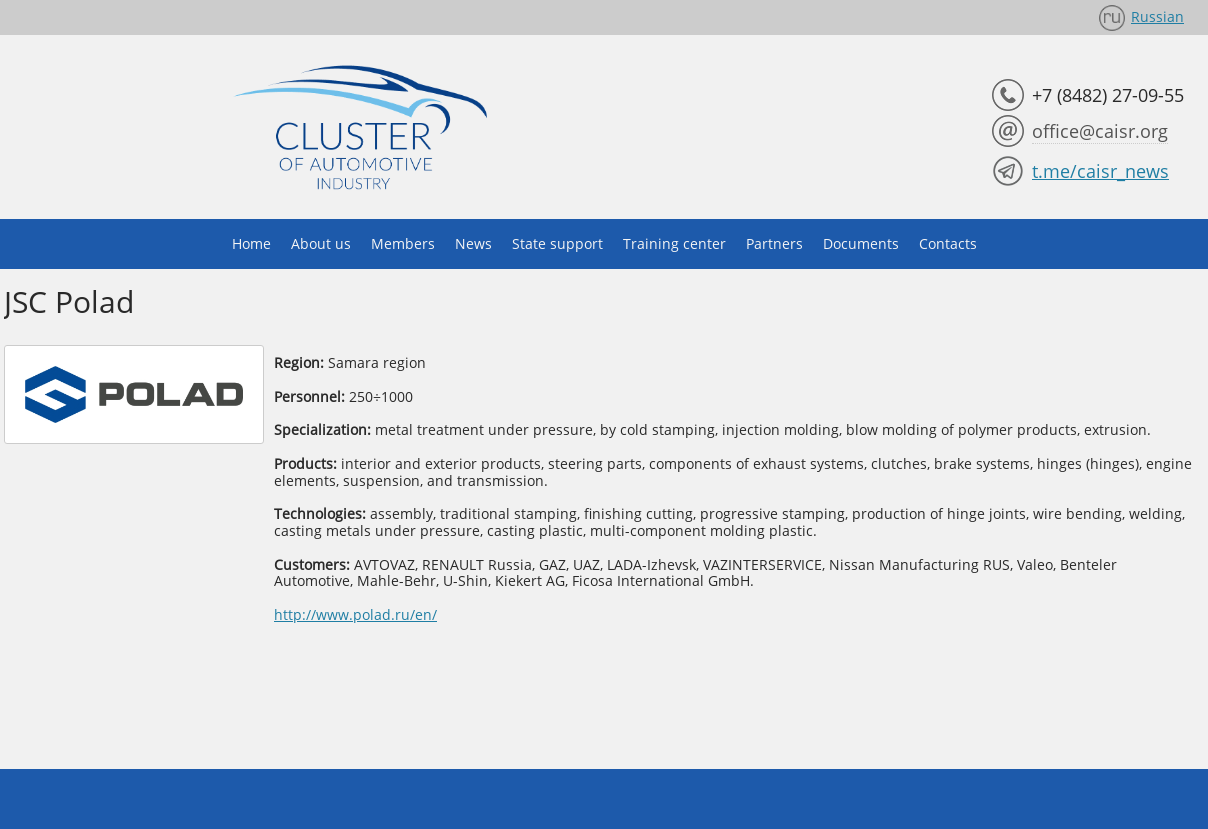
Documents (861, 243)
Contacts (948, 243)
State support (557, 243)
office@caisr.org (1100, 131)
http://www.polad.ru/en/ (355, 614)
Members (403, 243)
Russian (1157, 16)
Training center (674, 243)
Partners (774, 243)
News (473, 243)
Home (251, 243)
